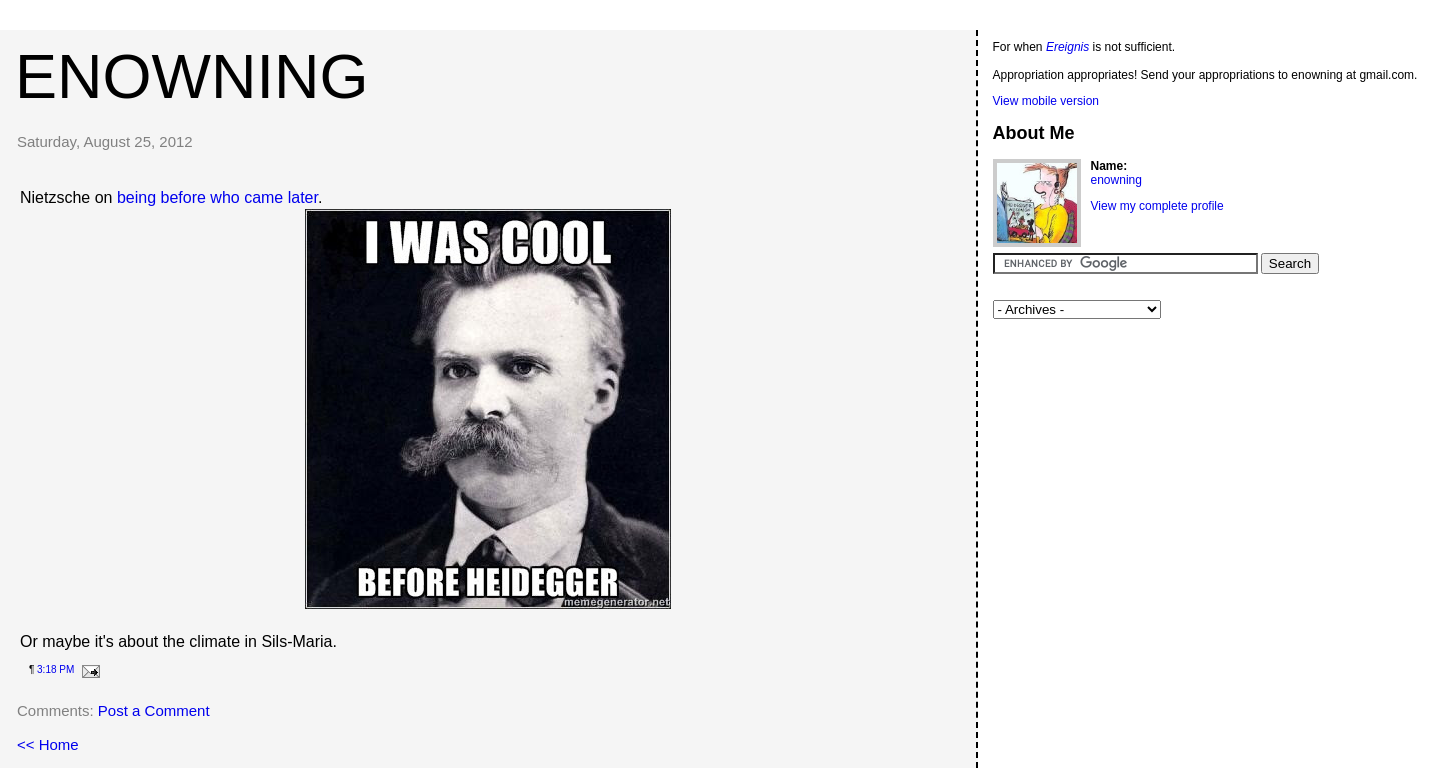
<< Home (48, 744)
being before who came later (217, 197)
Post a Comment (154, 710)
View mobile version (1046, 101)
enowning (191, 76)
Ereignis (1067, 47)
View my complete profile (1157, 206)
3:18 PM (55, 669)
